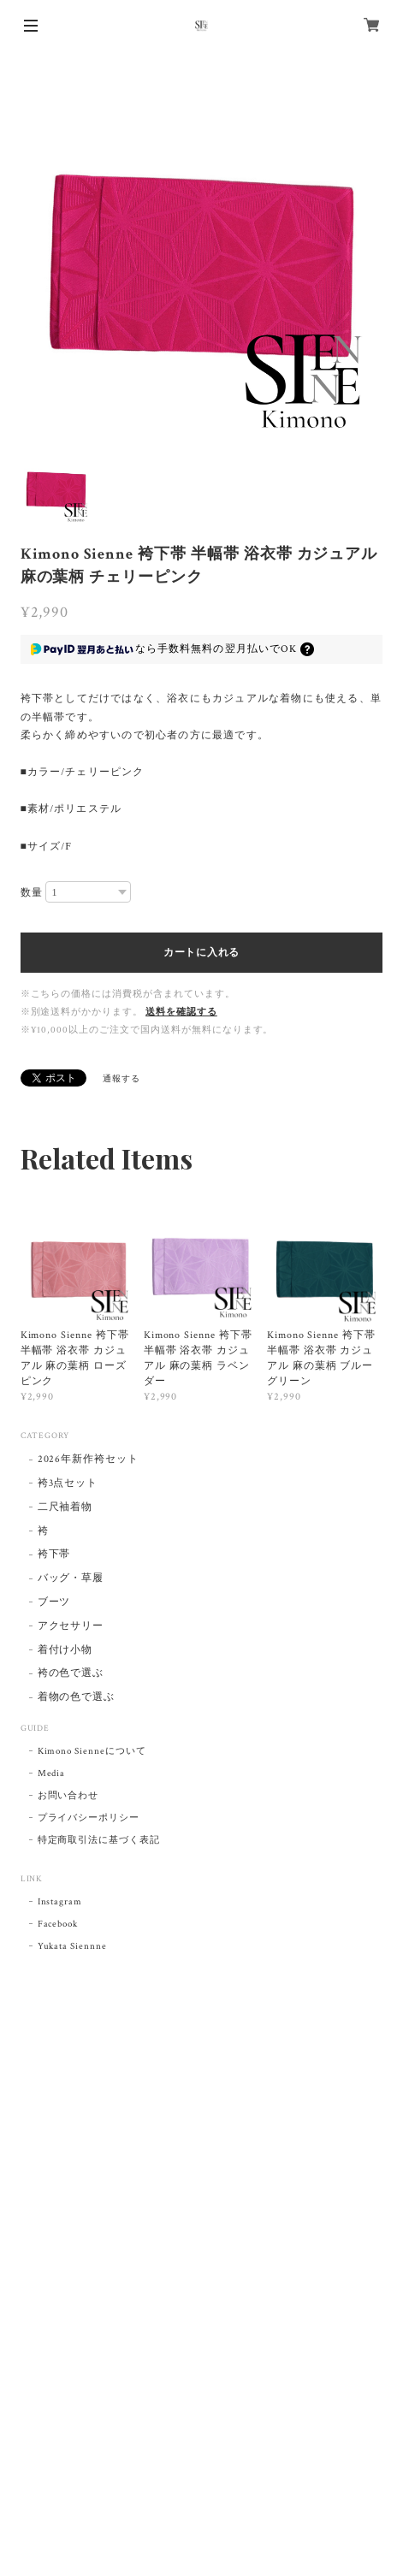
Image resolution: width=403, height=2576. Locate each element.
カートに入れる (201, 952)
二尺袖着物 (65, 1507)
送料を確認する (181, 1012)
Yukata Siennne (72, 1946)
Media (52, 1774)
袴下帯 (54, 1554)
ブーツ (54, 1602)
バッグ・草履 (71, 1578)
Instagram (60, 1902)
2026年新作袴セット (88, 1459)
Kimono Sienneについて (92, 1751)
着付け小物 (65, 1649)
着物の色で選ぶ (77, 1697)
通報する (121, 1079)
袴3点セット (68, 1483)
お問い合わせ (68, 1796)
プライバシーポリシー (89, 1818)
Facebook (58, 1924)
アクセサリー (71, 1626)
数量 (32, 892)
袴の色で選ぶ (71, 1673)
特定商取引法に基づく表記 (99, 1840)
